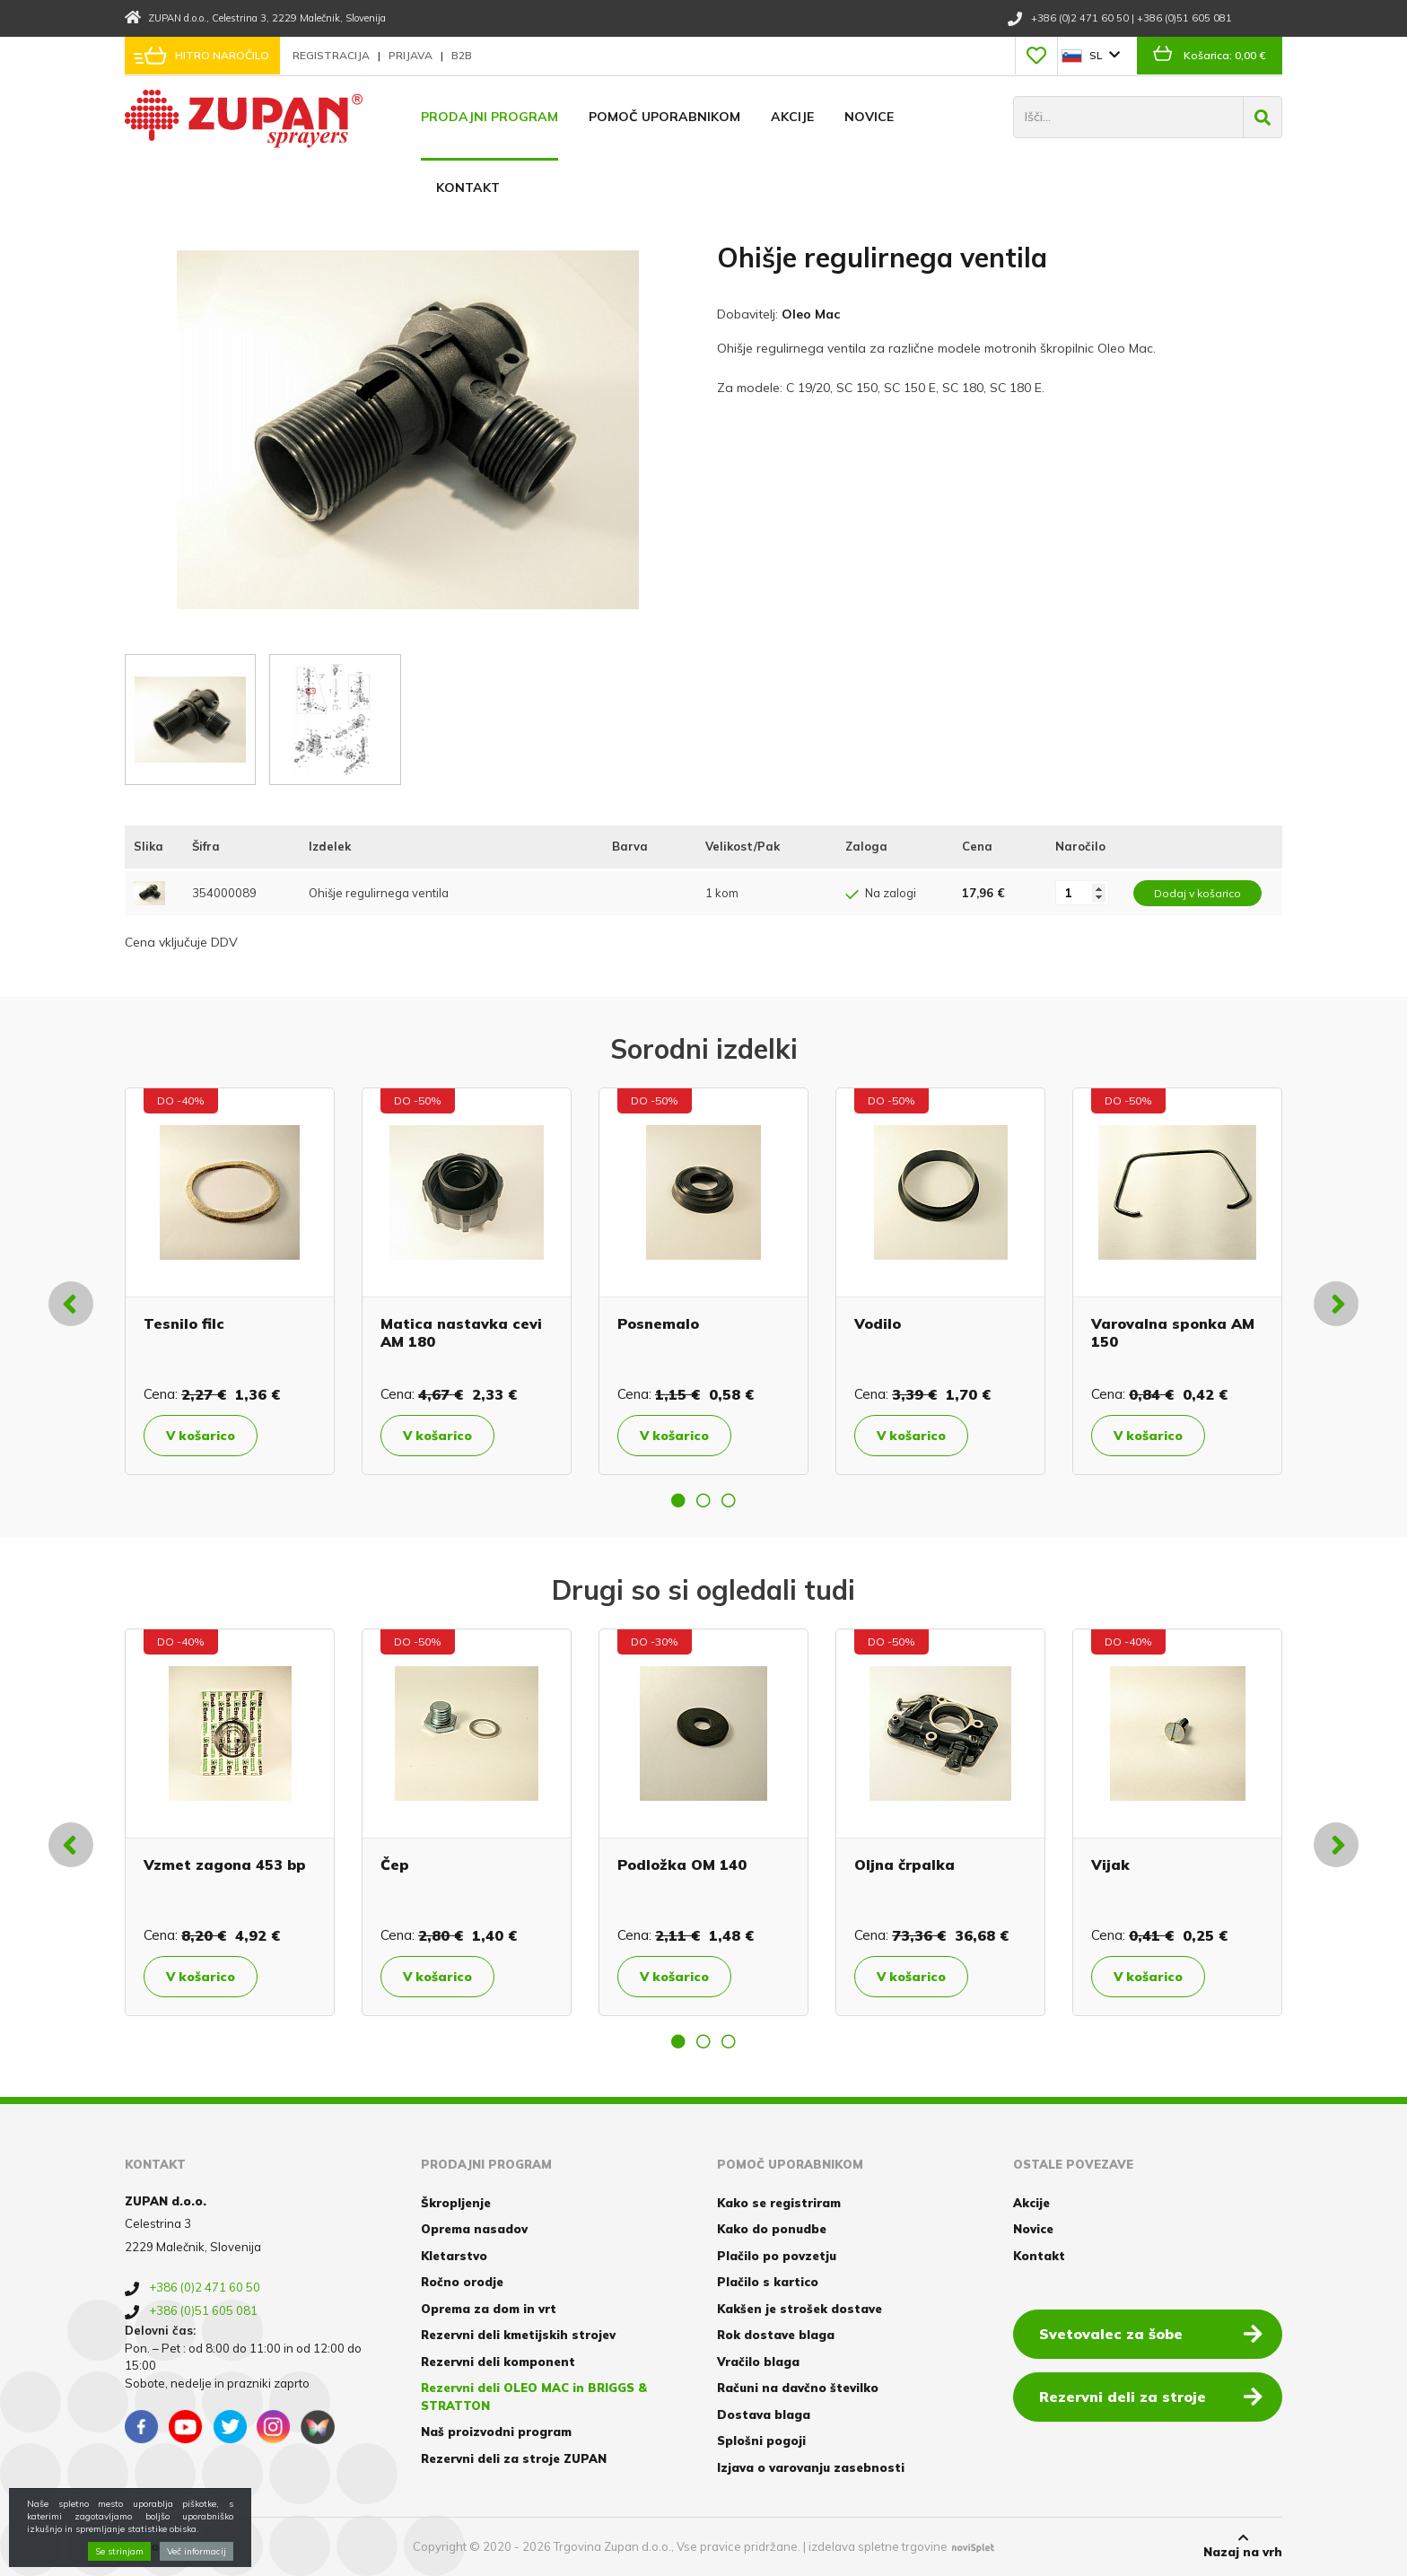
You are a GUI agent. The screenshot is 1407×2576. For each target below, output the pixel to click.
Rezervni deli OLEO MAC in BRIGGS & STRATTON (534, 2396)
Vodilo (877, 1323)
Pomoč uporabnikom (664, 117)
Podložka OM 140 (682, 1864)
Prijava (412, 55)
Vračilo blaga (758, 2361)
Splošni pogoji (761, 2440)
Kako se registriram (779, 2203)
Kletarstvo (454, 2256)
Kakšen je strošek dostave (799, 2308)
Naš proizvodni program (496, 2431)
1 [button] (678, 1500)
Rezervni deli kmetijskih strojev (518, 2334)
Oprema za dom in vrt (488, 2308)
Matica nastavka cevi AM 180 (461, 1331)
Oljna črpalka (904, 1864)
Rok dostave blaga (776, 2334)
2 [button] (703, 1500)
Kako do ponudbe (771, 2229)
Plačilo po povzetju (776, 2256)
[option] (230, 1281)
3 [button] (728, 1500)
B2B (461, 55)
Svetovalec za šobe (1151, 2333)
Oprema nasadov (474, 2229)
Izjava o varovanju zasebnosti (810, 2467)
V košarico (200, 1436)
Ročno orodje (462, 2282)
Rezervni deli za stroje (1151, 2396)
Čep (394, 1864)
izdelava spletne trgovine (878, 2546)
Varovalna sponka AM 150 (1172, 1331)
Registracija (332, 55)
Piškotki (150, 2546)
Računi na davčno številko (797, 2387)
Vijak (1110, 1864)
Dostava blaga (763, 2414)
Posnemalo (658, 1323)
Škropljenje (456, 2203)
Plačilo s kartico (767, 2282)
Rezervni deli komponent (498, 2361)
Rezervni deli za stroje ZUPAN (514, 2458)
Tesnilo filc (184, 1323)
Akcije (792, 117)
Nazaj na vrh (1242, 2545)
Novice (869, 117)
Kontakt (468, 187)
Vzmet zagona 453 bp (225, 1864)
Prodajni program (489, 117)
